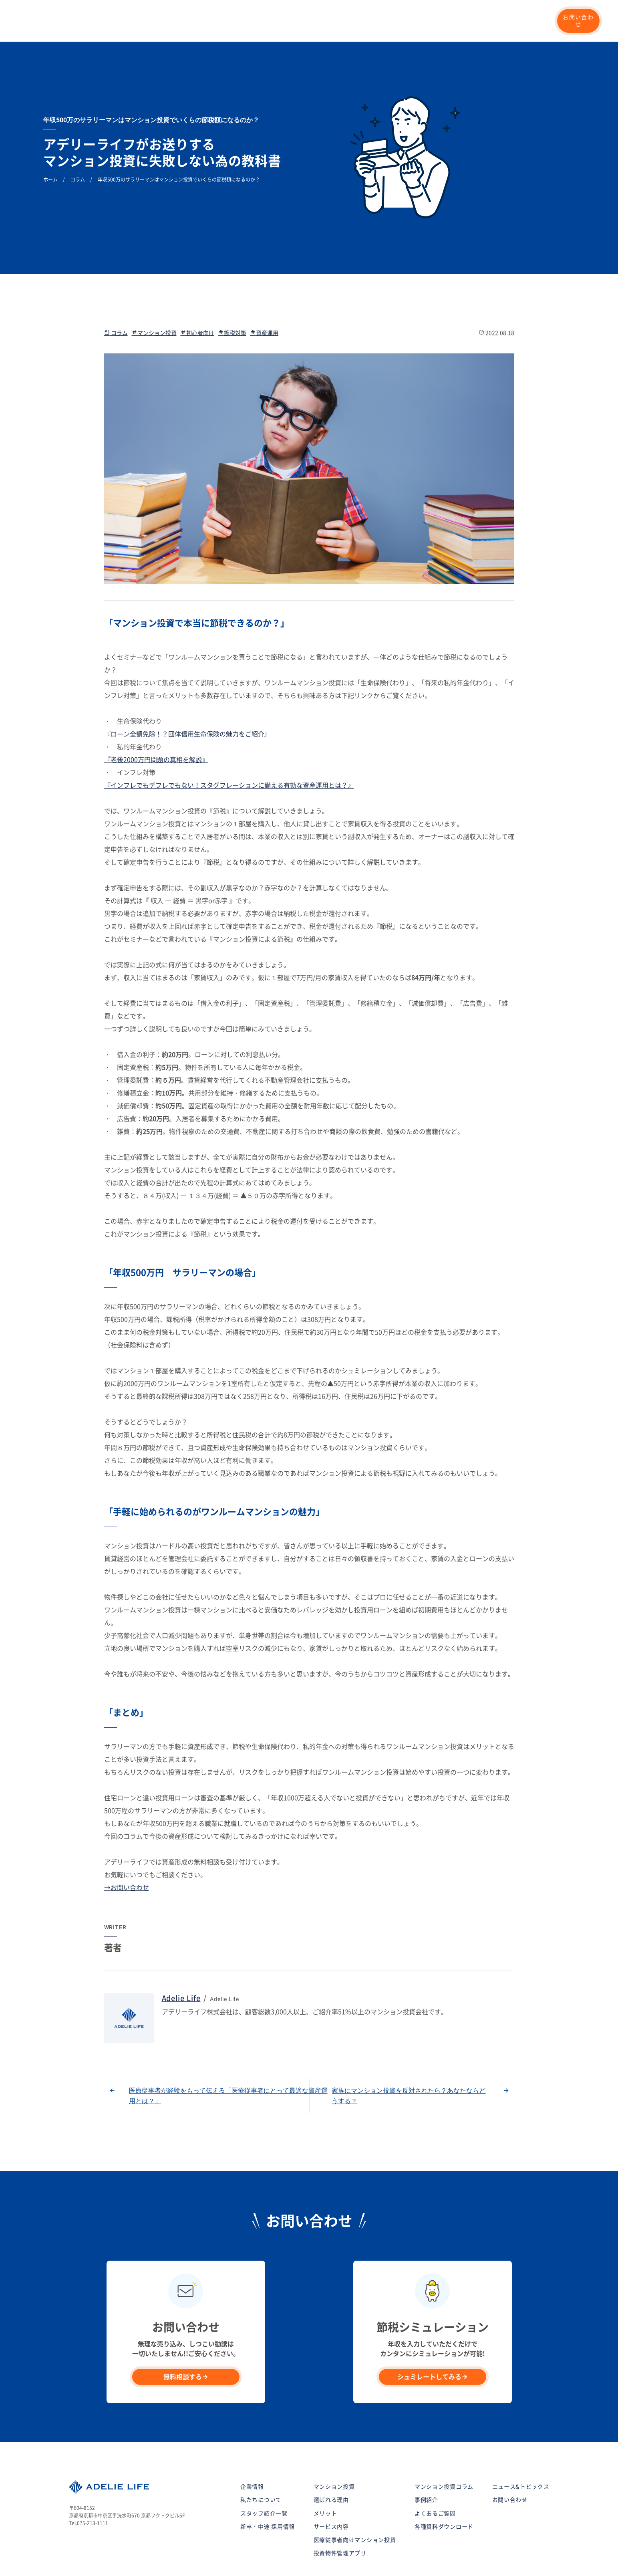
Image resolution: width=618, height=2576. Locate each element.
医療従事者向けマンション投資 (355, 2498)
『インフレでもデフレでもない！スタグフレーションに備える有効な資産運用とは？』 (229, 743)
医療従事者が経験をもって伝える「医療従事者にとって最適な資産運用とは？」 (228, 2054)
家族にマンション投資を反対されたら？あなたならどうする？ (408, 2054)
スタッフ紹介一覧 (264, 2471)
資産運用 (264, 291)
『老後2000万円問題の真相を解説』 (156, 718)
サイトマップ (151, 2555)
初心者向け (197, 291)
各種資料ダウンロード (444, 2485)
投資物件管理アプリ (340, 2511)
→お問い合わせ (126, 1846)
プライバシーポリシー (97, 2555)
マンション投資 (236, 20)
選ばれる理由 (183, 20)
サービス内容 (331, 2485)
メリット (325, 2471)
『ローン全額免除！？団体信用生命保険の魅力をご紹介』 (187, 692)
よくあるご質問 (435, 2471)
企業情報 (383, 20)
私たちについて (130, 20)
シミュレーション (334, 20)
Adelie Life (181, 1956)
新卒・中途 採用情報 (511, 20)
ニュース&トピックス (521, 2445)
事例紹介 (283, 20)
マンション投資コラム (441, 20)
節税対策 (232, 291)
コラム (116, 291)
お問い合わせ (578, 20)
